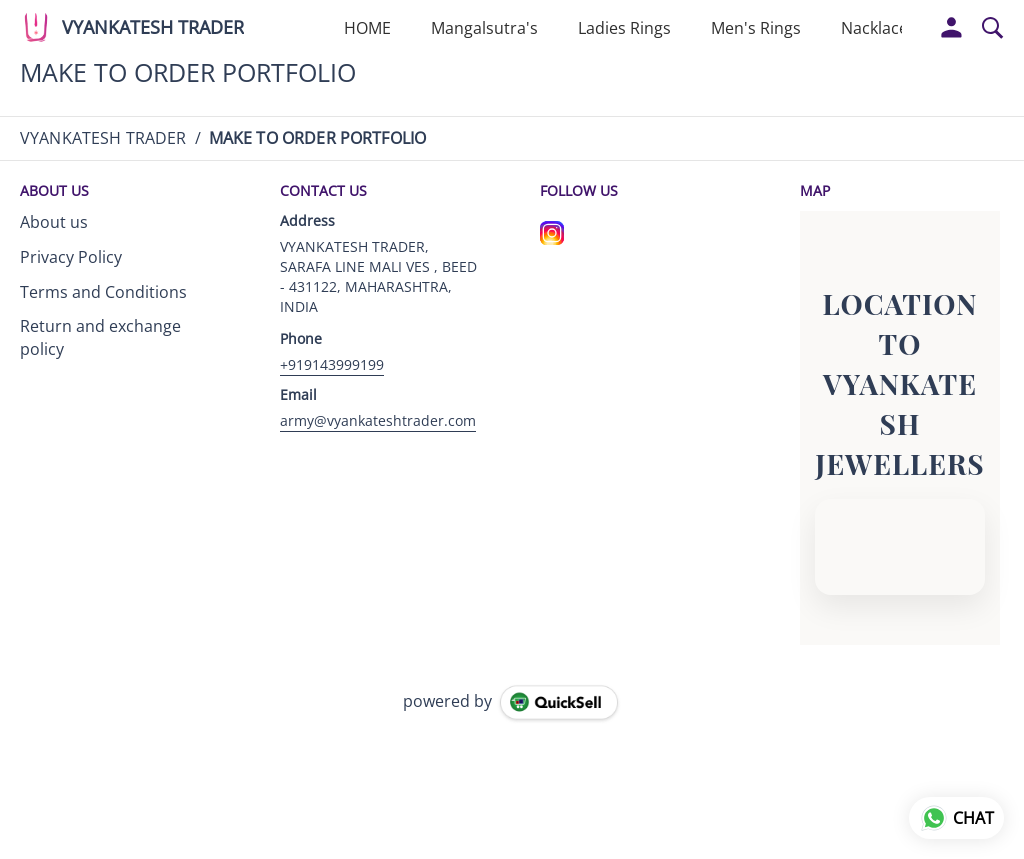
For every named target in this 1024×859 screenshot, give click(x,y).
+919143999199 (332, 364)
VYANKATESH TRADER (153, 28)
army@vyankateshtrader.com (378, 420)
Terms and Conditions (103, 292)
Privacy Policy (71, 257)
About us (54, 222)
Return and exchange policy (100, 337)
